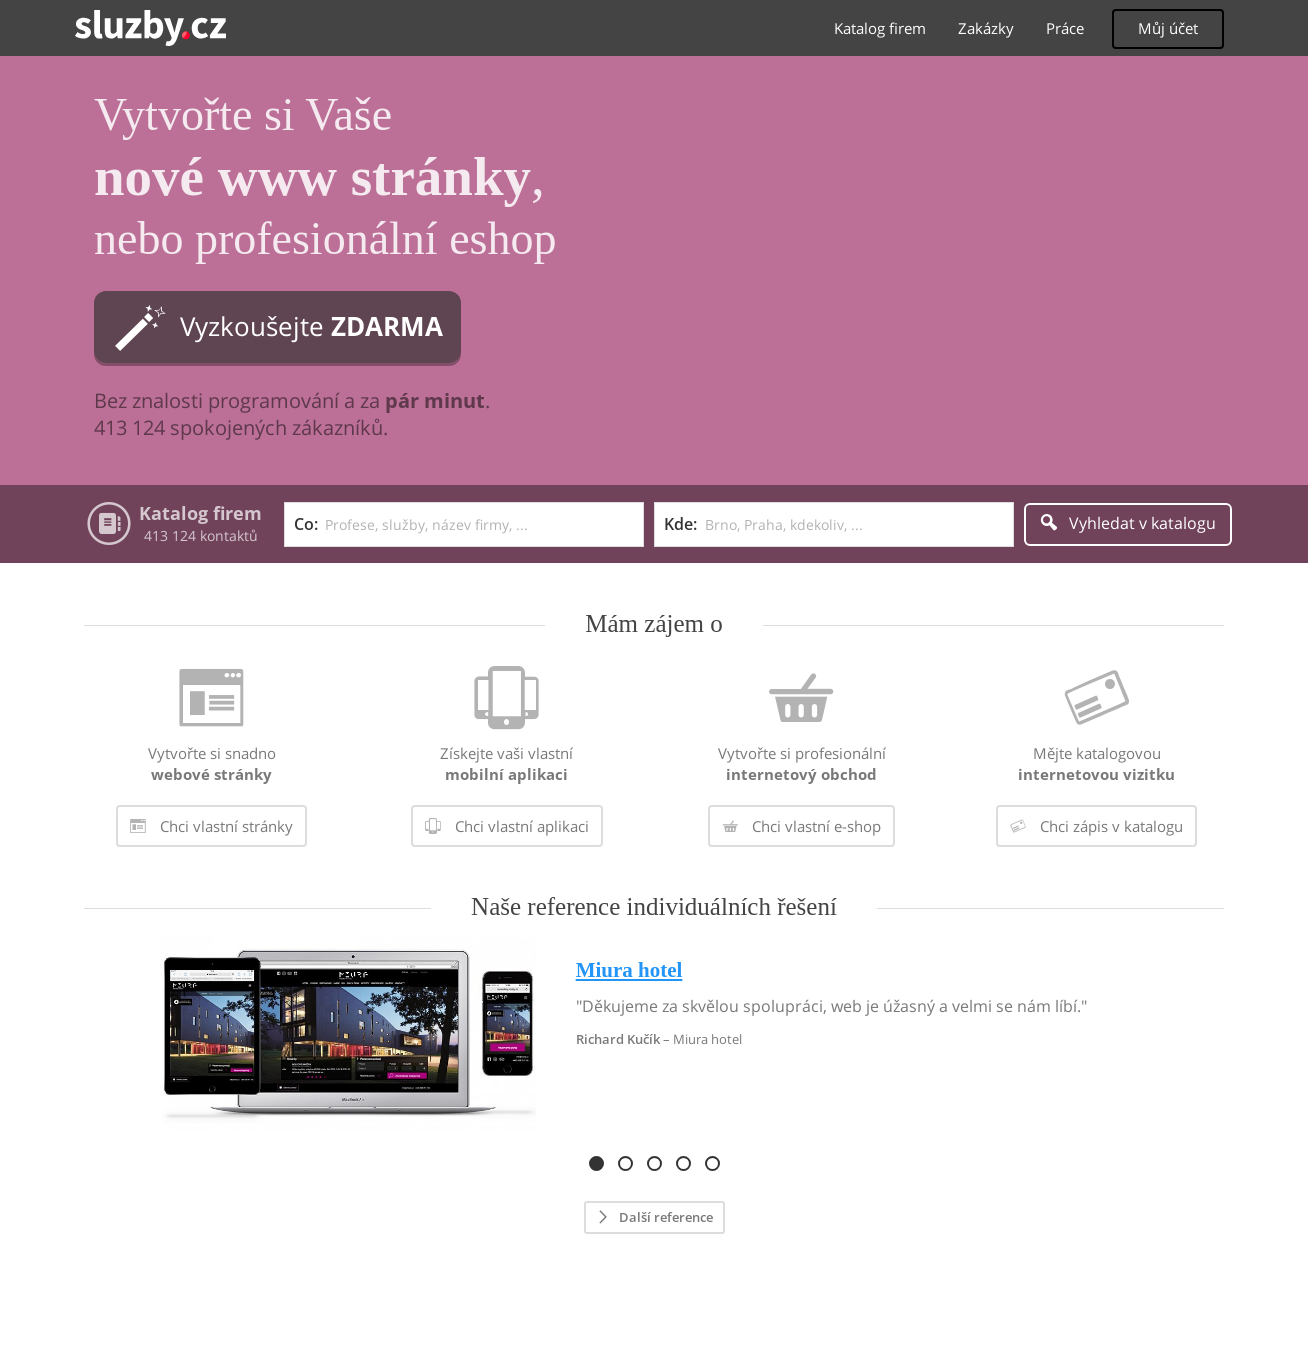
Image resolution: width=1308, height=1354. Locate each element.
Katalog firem (880, 28)
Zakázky (986, 28)
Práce (1065, 28)
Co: (306, 524)
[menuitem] (211, 759)
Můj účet (1168, 28)
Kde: (680, 524)
